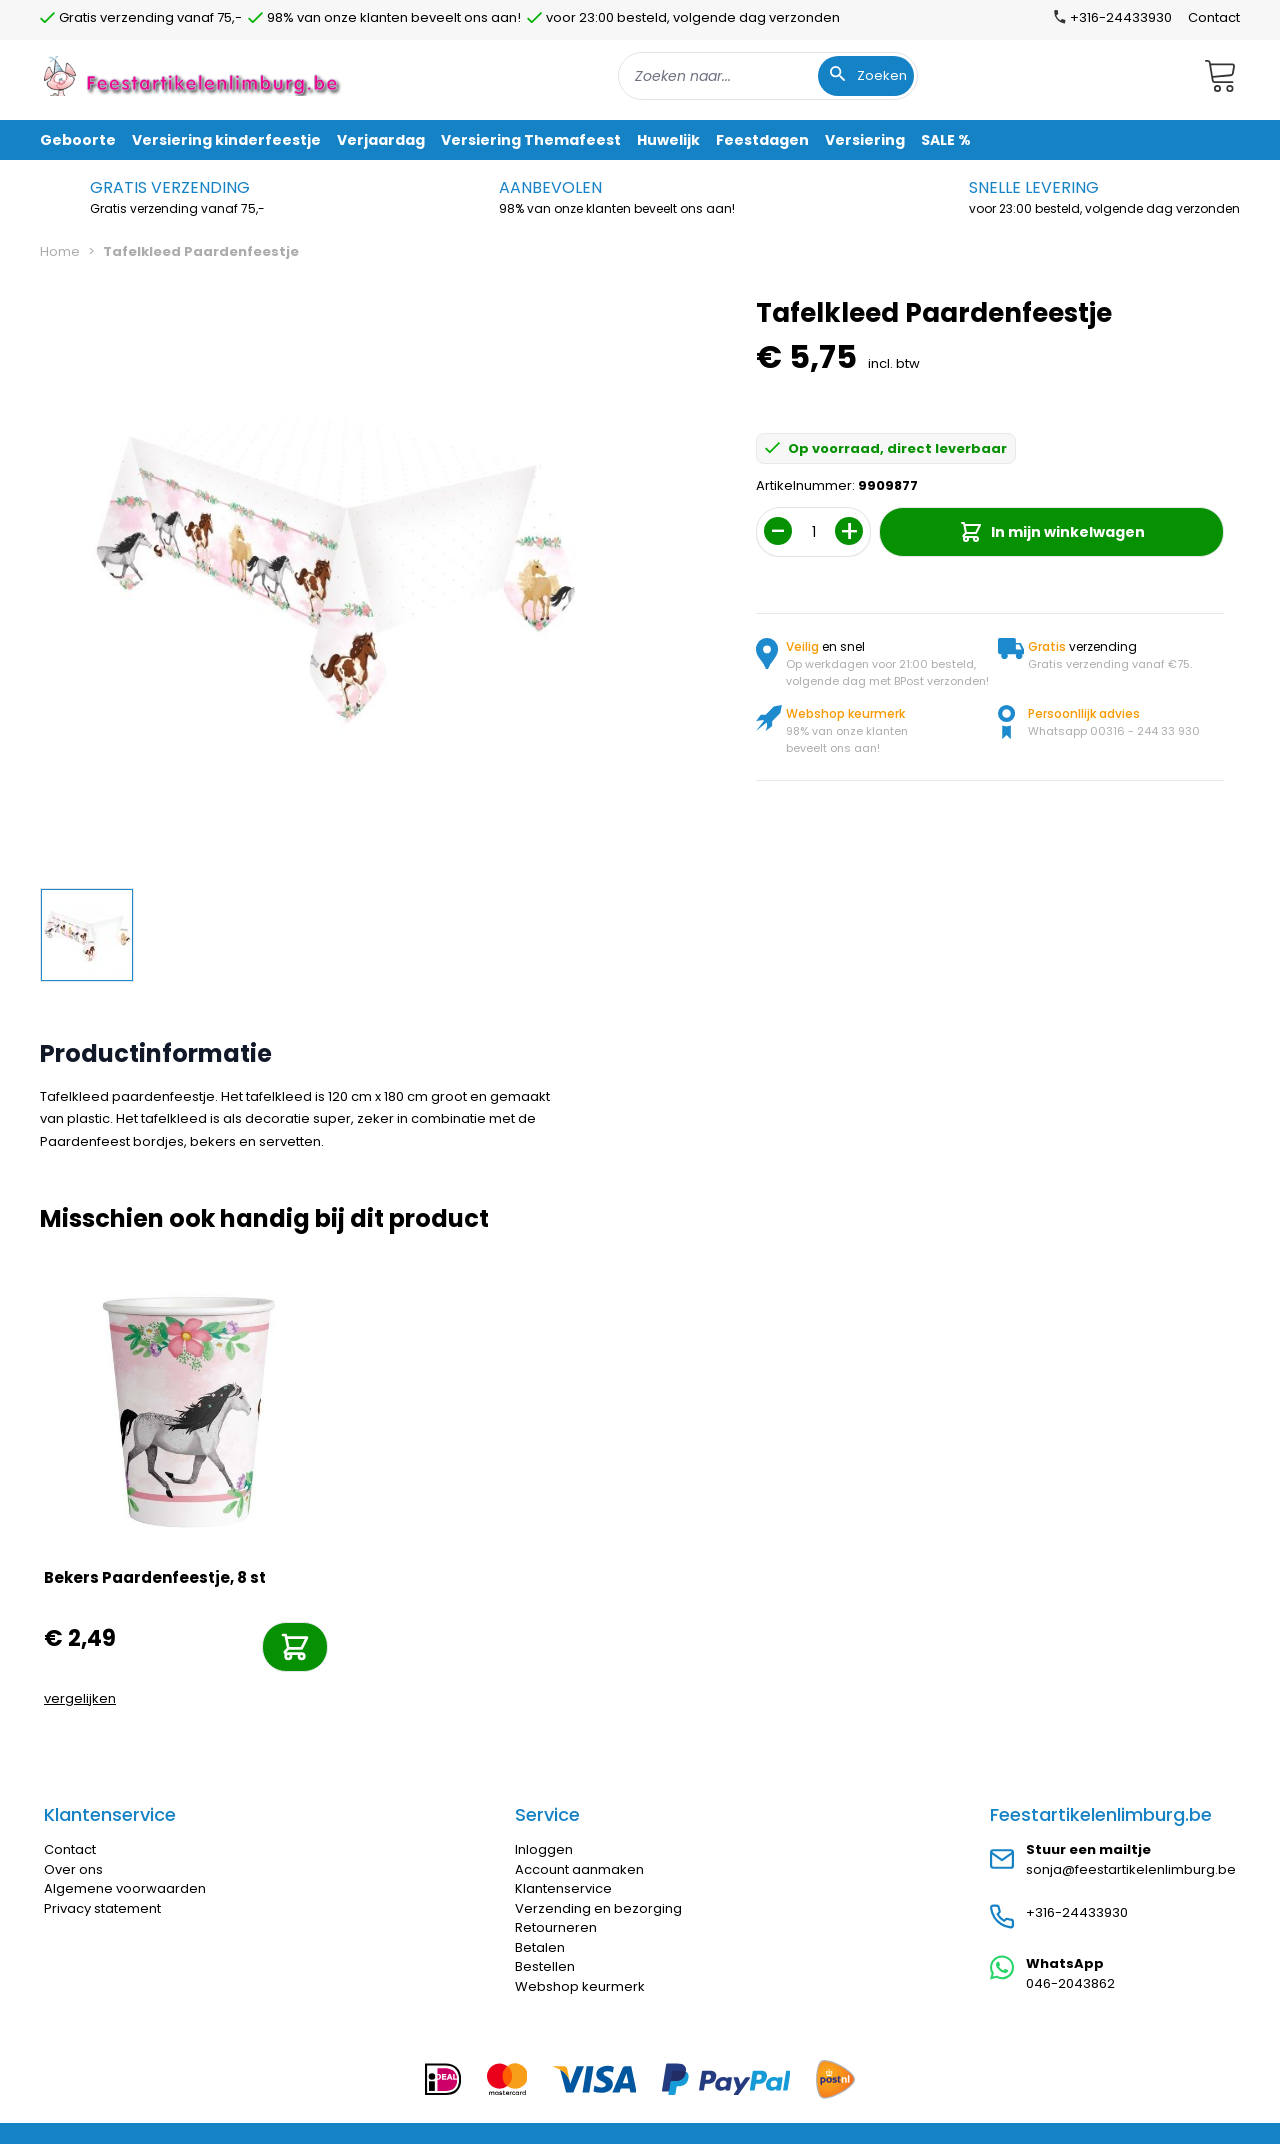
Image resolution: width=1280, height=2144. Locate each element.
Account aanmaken (579, 1869)
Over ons (73, 1869)
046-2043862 (1070, 1983)
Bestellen (545, 1966)
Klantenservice (563, 1888)
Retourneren (556, 1927)
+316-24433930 (1077, 1912)
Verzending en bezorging (598, 1908)
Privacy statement (102, 1908)
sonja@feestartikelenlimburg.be (1131, 1869)
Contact (1214, 17)
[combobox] (768, 76)
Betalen (540, 1947)
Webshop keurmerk (580, 1986)
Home (60, 251)
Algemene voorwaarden (125, 1888)
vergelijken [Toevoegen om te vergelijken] (80, 1698)
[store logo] (194, 75)
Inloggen (544, 1849)
